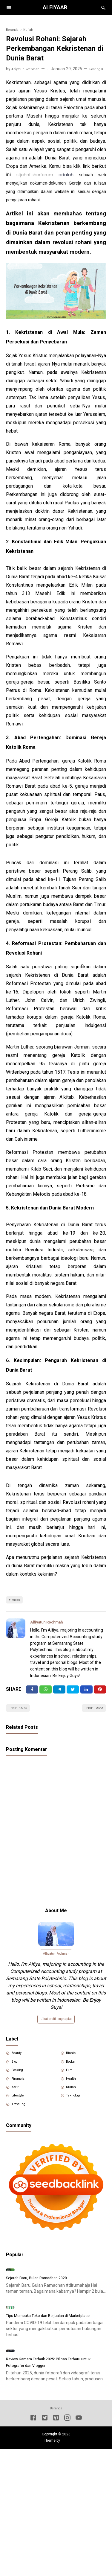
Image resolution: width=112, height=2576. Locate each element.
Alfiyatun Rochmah (51, 1624)
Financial (21, 2096)
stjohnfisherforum (34, 175)
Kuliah (17, 1601)
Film (72, 2086)
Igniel (64, 2556)
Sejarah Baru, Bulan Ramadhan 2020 (43, 2330)
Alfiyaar (56, 7)
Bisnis (73, 2066)
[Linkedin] (86, 1693)
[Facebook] (32, 1693)
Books (73, 2076)
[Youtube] (78, 2534)
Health (74, 2096)
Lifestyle (21, 2117)
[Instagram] (67, 2534)
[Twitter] (46, 1693)
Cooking (20, 2086)
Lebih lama (90, 1714)
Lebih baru (21, 1714)
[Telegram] (59, 1693)
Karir (17, 2107)
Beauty (20, 2066)
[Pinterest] (100, 1693)
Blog (17, 2076)
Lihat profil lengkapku (56, 2030)
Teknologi (77, 2117)
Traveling (21, 2127)
